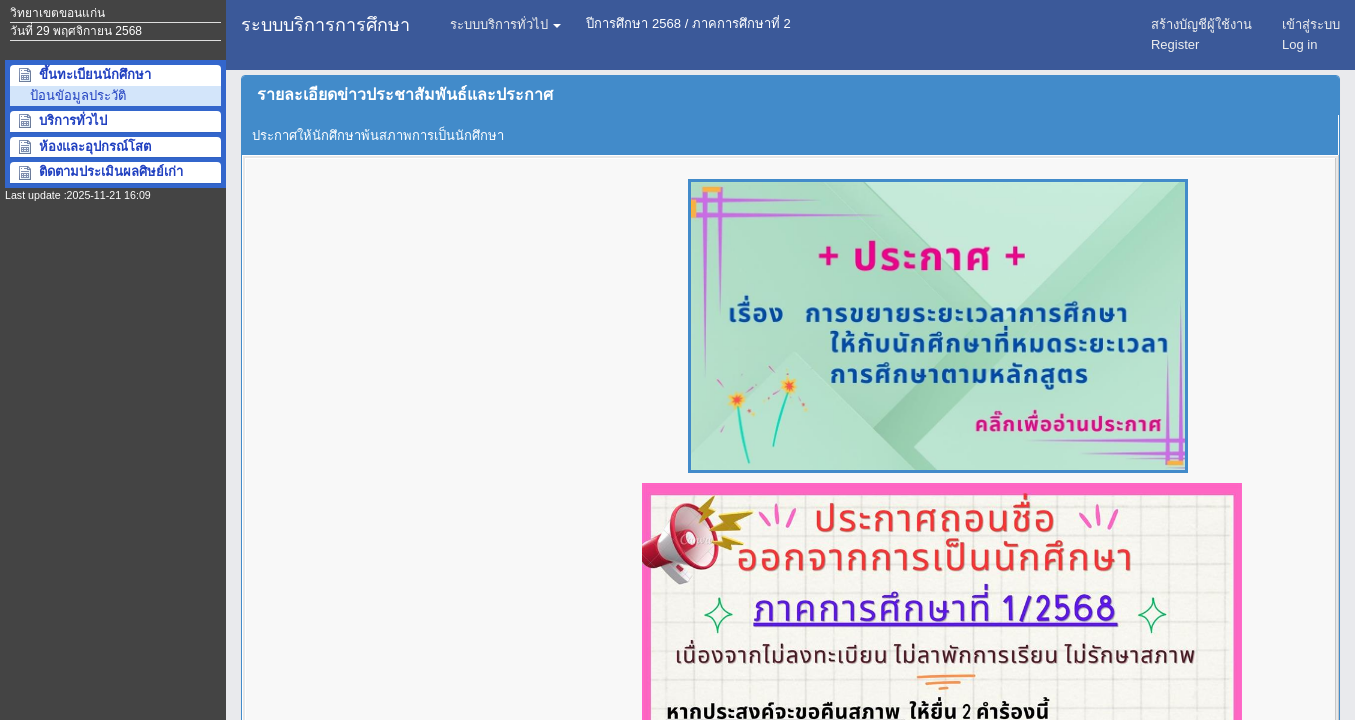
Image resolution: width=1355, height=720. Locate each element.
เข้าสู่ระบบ (1311, 34)
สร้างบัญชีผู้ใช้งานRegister (1201, 34)
